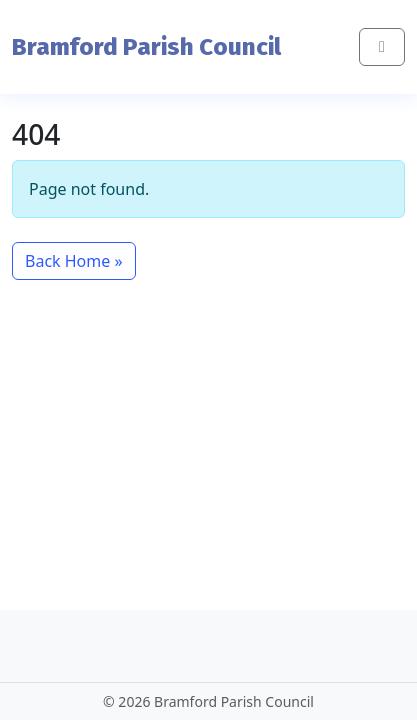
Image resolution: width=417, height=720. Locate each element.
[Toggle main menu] (382, 47)
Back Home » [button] (74, 261)
